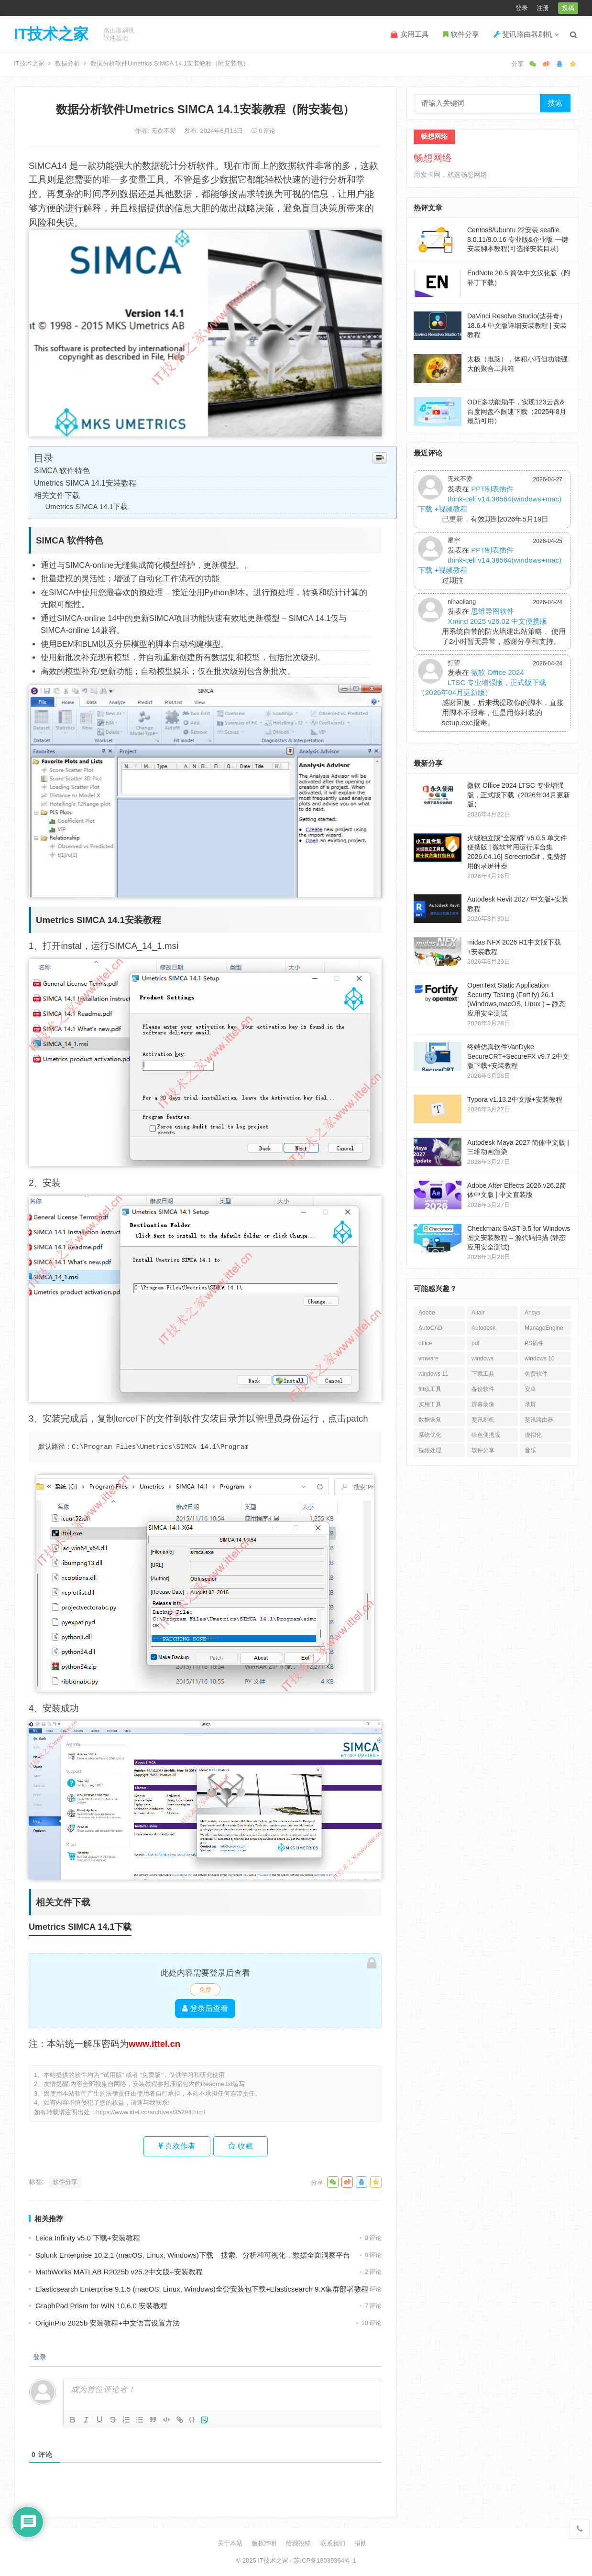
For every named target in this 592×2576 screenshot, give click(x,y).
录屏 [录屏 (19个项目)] (530, 1404)
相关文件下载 (57, 495)
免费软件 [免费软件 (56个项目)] (536, 1373)
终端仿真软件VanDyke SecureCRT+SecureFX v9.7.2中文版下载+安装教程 (518, 1056)
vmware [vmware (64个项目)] (428, 1358)
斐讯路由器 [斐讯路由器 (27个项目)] (539, 1419)
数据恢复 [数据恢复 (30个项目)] (429, 1419)
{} (192, 2419)
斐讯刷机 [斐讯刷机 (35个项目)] (482, 1419)
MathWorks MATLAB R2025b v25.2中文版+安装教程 (119, 2272)
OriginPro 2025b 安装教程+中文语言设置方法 (107, 2323)
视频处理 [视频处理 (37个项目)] (429, 1450)
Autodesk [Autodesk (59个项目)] (483, 1328)
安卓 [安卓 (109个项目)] (530, 1389)
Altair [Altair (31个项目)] (477, 1312)
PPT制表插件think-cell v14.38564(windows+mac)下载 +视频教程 (489, 499)
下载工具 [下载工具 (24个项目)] (482, 1373)
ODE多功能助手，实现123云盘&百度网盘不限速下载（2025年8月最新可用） (516, 411)
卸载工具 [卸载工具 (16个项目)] (429, 1389)
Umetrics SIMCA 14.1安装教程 (85, 483)
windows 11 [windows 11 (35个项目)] (433, 1373)
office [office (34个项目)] (425, 1343)
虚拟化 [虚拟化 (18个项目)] (533, 1435)
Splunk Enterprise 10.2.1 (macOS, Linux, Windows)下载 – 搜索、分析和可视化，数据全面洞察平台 (193, 2255)
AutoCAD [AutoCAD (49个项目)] (430, 1328)
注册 (543, 7)
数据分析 (67, 63)
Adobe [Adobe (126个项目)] (426, 1312)
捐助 (360, 2543)
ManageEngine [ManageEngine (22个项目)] (544, 1328)
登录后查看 (205, 2008)
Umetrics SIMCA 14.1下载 (86, 507)
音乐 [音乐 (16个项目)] (530, 1450)
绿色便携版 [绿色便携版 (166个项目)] (485, 1435)
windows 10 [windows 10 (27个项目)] (540, 1358)
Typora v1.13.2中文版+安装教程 (514, 1099)
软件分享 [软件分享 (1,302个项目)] (482, 1450)
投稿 (568, 7)
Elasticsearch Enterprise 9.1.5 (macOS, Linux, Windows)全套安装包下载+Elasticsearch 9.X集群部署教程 (201, 2289)
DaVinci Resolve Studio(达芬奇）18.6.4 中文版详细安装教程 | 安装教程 (517, 325)
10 (372, 2322)
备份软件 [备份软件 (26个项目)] (482, 1389)
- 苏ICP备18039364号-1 (322, 2560)
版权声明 (264, 2543)
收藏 (240, 2146)
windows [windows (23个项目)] (482, 1358)
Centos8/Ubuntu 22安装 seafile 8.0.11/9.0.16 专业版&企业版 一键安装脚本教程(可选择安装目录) (517, 239)
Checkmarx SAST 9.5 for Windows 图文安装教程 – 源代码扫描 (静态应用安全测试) (518, 1238)
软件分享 (461, 34)
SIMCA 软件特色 (62, 471)
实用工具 (409, 34)
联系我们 (332, 2543)
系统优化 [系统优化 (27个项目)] (429, 1435)
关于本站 (230, 2543)
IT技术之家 (51, 34)
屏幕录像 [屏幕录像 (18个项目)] (482, 1404)
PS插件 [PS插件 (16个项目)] (534, 1343)
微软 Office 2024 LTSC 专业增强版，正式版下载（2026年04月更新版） (482, 682)
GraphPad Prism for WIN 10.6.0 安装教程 (101, 2306)
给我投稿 (298, 2543)
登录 (521, 7)
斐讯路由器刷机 (522, 34)
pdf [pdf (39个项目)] (475, 1343)
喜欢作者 (176, 2146)
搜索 (555, 103)
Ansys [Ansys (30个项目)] (532, 1312)
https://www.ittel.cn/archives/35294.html (150, 2112)
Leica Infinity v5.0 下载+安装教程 (87, 2238)
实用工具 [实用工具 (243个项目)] (429, 1404)
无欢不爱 (164, 130)
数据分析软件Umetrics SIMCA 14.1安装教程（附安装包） (205, 109)
